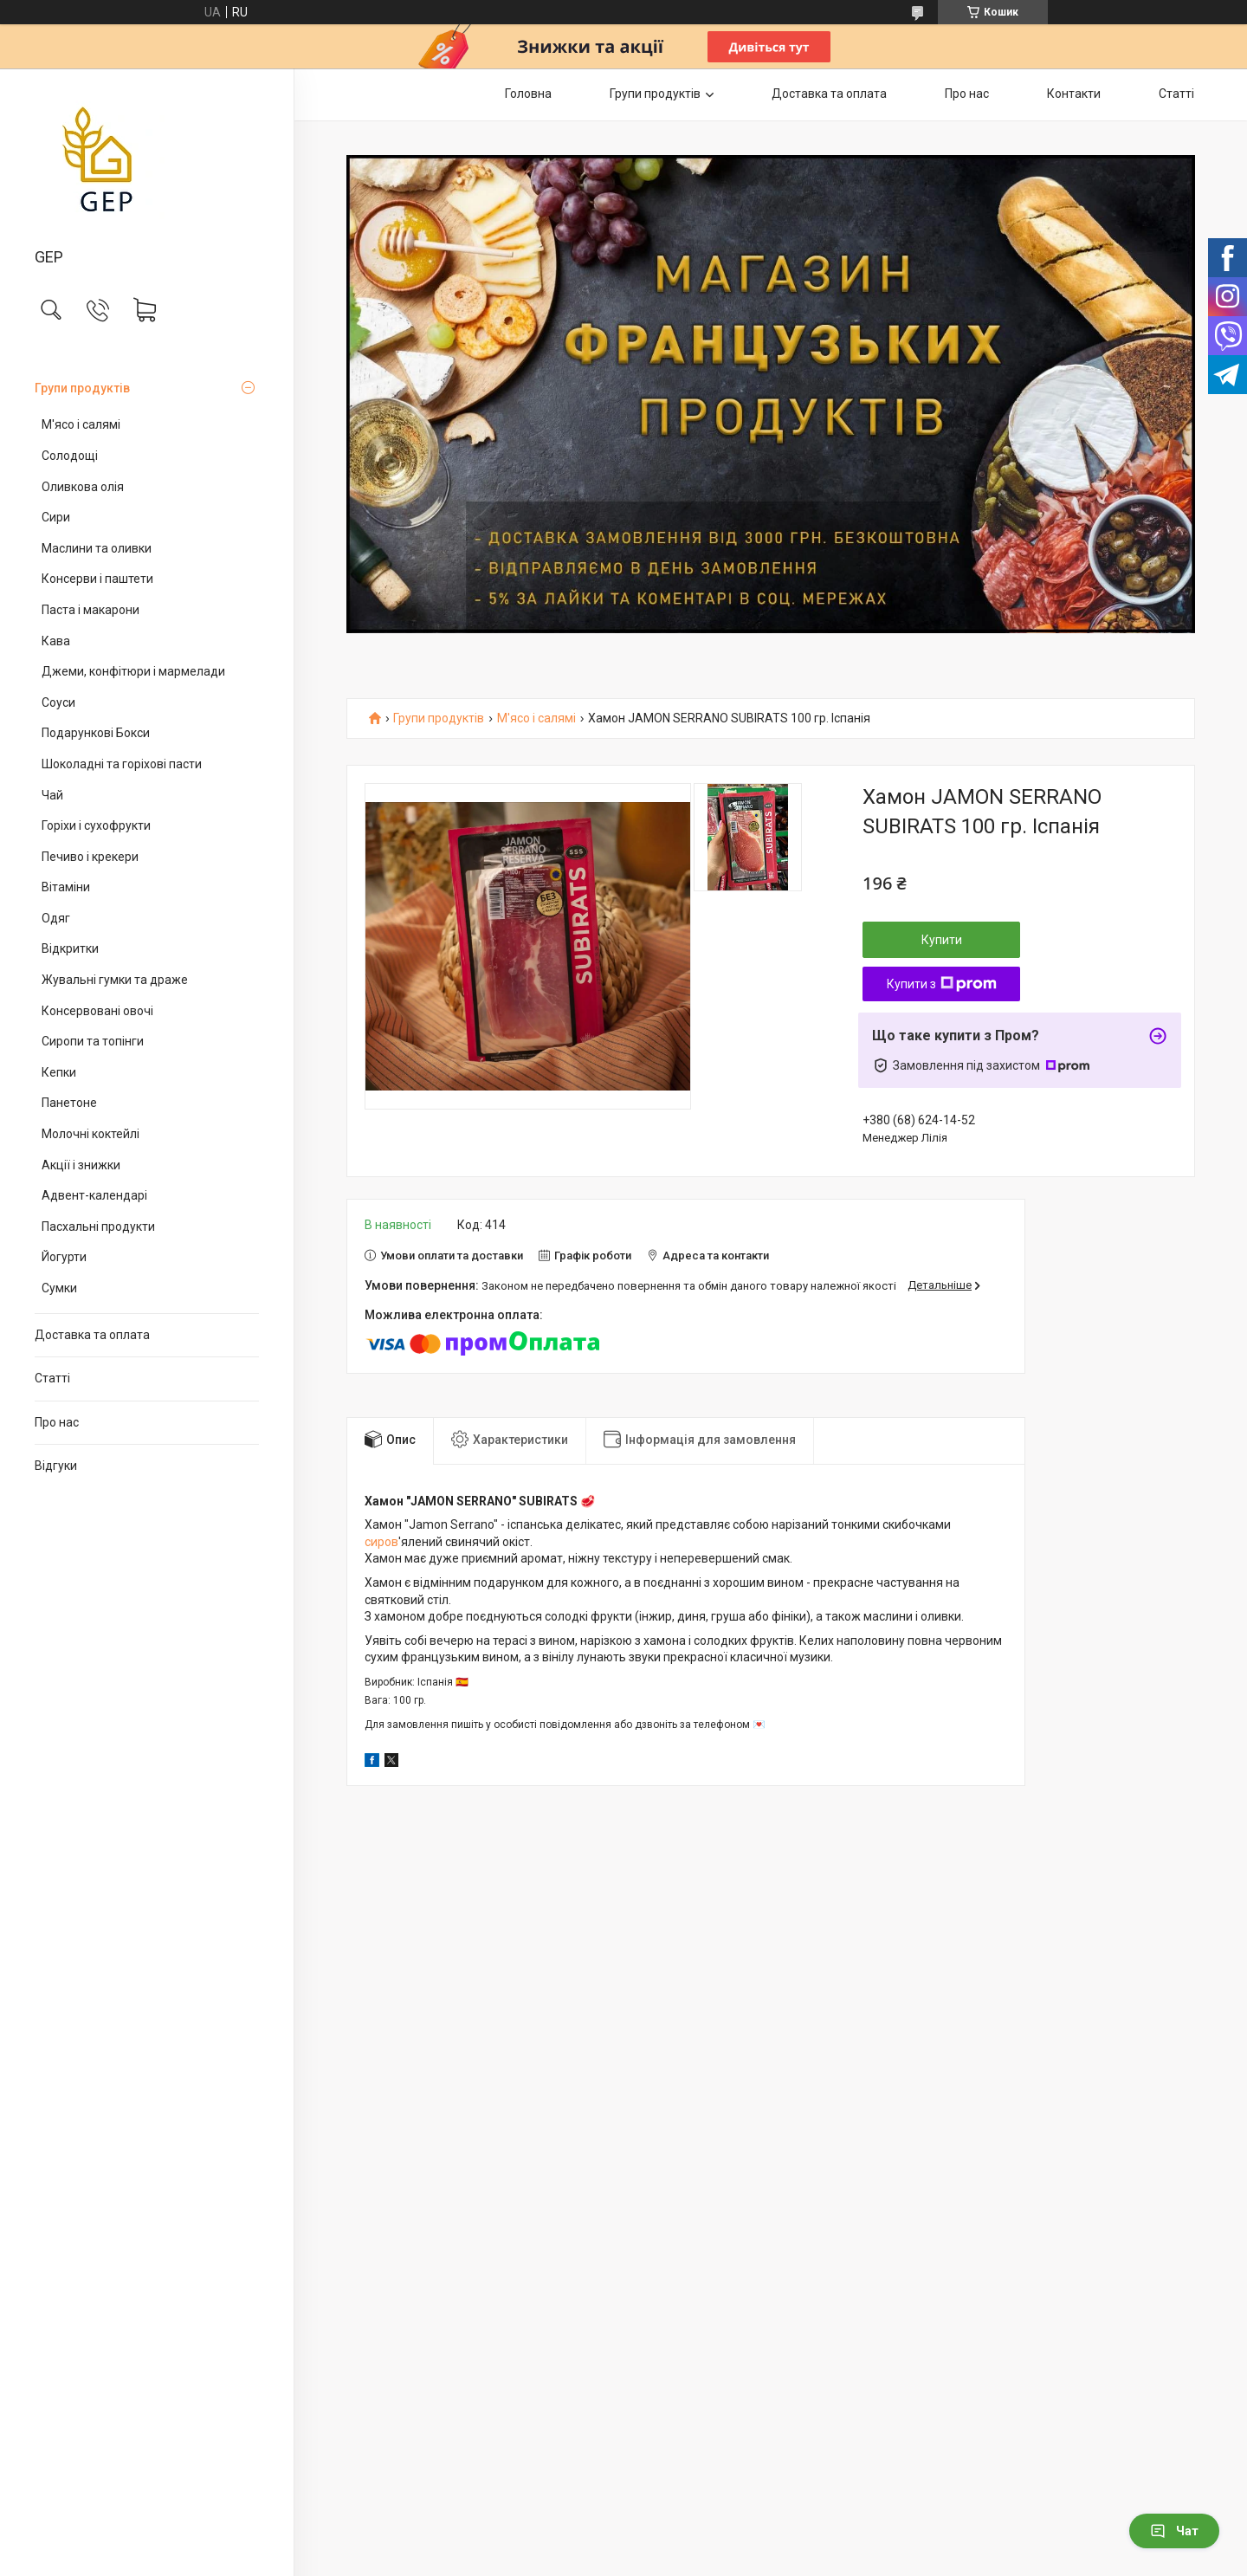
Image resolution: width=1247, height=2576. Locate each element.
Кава (56, 641)
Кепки (59, 1072)
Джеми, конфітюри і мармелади (133, 671)
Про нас (57, 1422)
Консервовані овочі (97, 1011)
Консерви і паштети (97, 579)
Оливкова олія (83, 487)
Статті (52, 1378)
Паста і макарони (90, 610)
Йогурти (64, 1257)
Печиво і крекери (90, 857)
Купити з (942, 984)
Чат (1174, 2531)
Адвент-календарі (94, 1195)
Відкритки (70, 948)
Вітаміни (66, 887)
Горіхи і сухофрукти (96, 825)
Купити (941, 940)
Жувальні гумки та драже (115, 980)
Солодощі (70, 456)
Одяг (56, 918)
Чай (52, 795)
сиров (381, 1542)
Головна (528, 93)
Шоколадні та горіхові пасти (122, 764)
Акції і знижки (81, 1165)
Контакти (1074, 93)
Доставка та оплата (92, 1335)
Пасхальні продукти (98, 1226)
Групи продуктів (82, 388)
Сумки (59, 1288)
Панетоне (69, 1103)
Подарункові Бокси (96, 733)
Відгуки (56, 1465)
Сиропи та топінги (93, 1041)
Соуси (58, 702)
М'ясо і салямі (81, 424)
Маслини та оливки (97, 548)
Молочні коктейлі (90, 1134)
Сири (56, 517)
